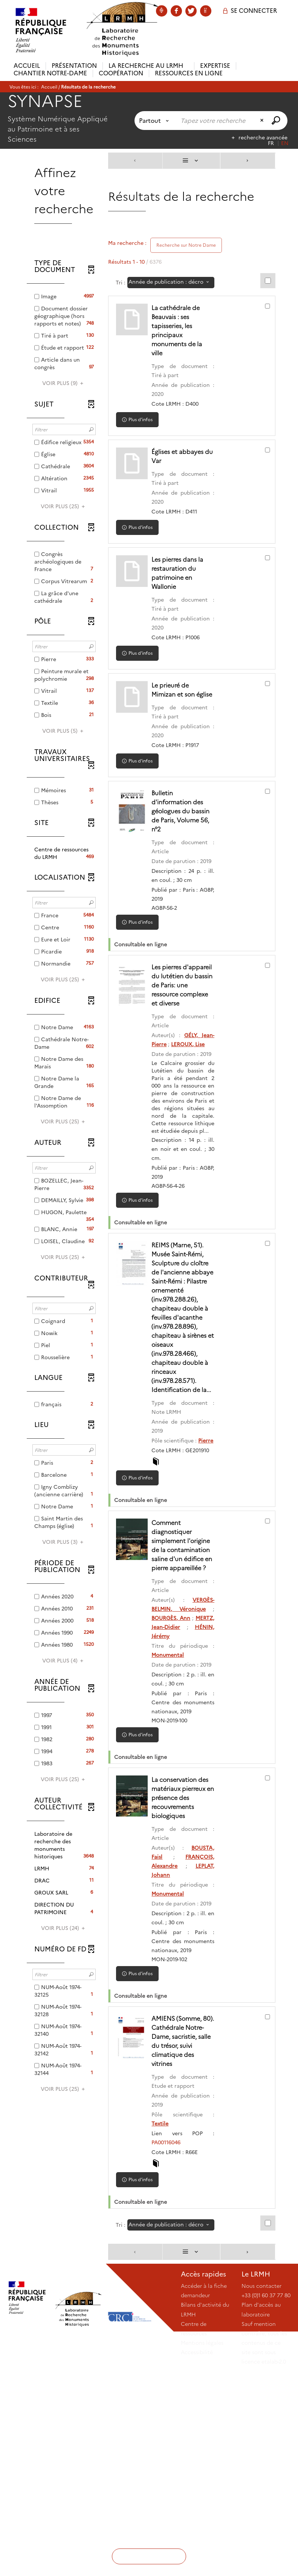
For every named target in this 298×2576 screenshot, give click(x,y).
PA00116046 (175, 2345)
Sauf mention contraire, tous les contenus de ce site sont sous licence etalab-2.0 (264, 2546)
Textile (169, 2327)
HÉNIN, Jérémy (180, 1785)
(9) (64, 383)
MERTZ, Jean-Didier (186, 1776)
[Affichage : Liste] (191, 161)
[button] (64, 853)
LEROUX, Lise (178, 1089)
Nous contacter (261, 2489)
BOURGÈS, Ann (183, 1767)
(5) (64, 730)
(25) (64, 506)
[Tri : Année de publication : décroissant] (170, 282)
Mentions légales (202, 2546)
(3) (64, 1542)
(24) (64, 1928)
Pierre (168, 1562)
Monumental (177, 1804)
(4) (64, 1660)
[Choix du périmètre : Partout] (155, 120)
